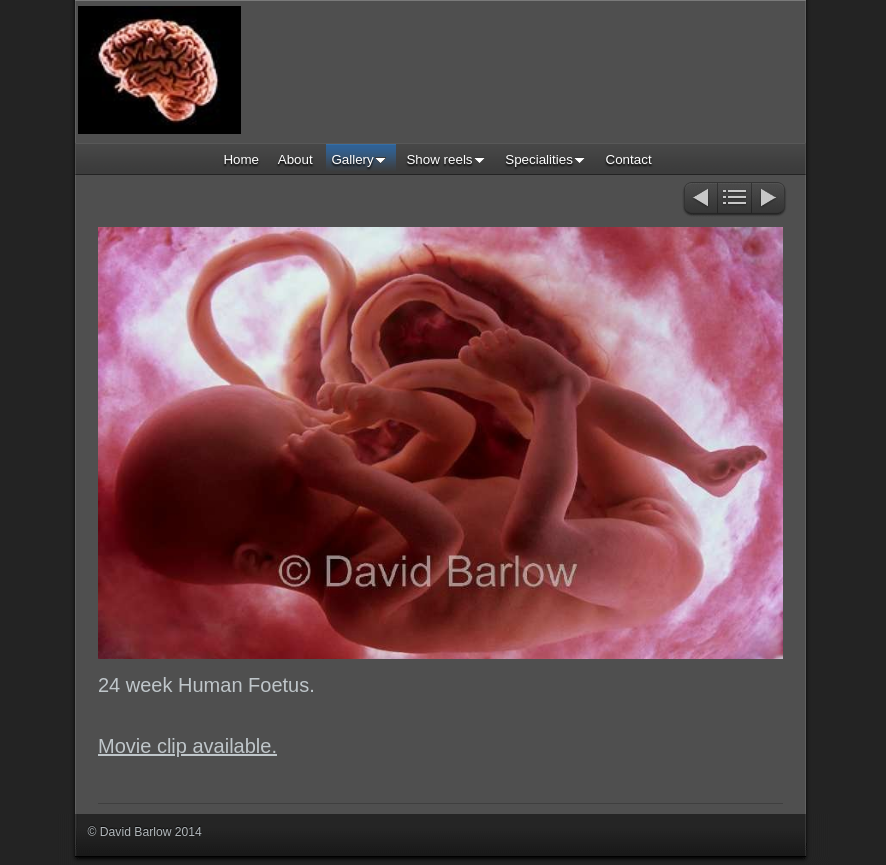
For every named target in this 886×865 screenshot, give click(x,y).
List (734, 199)
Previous (699, 199)
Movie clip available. (187, 746)
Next (769, 199)
